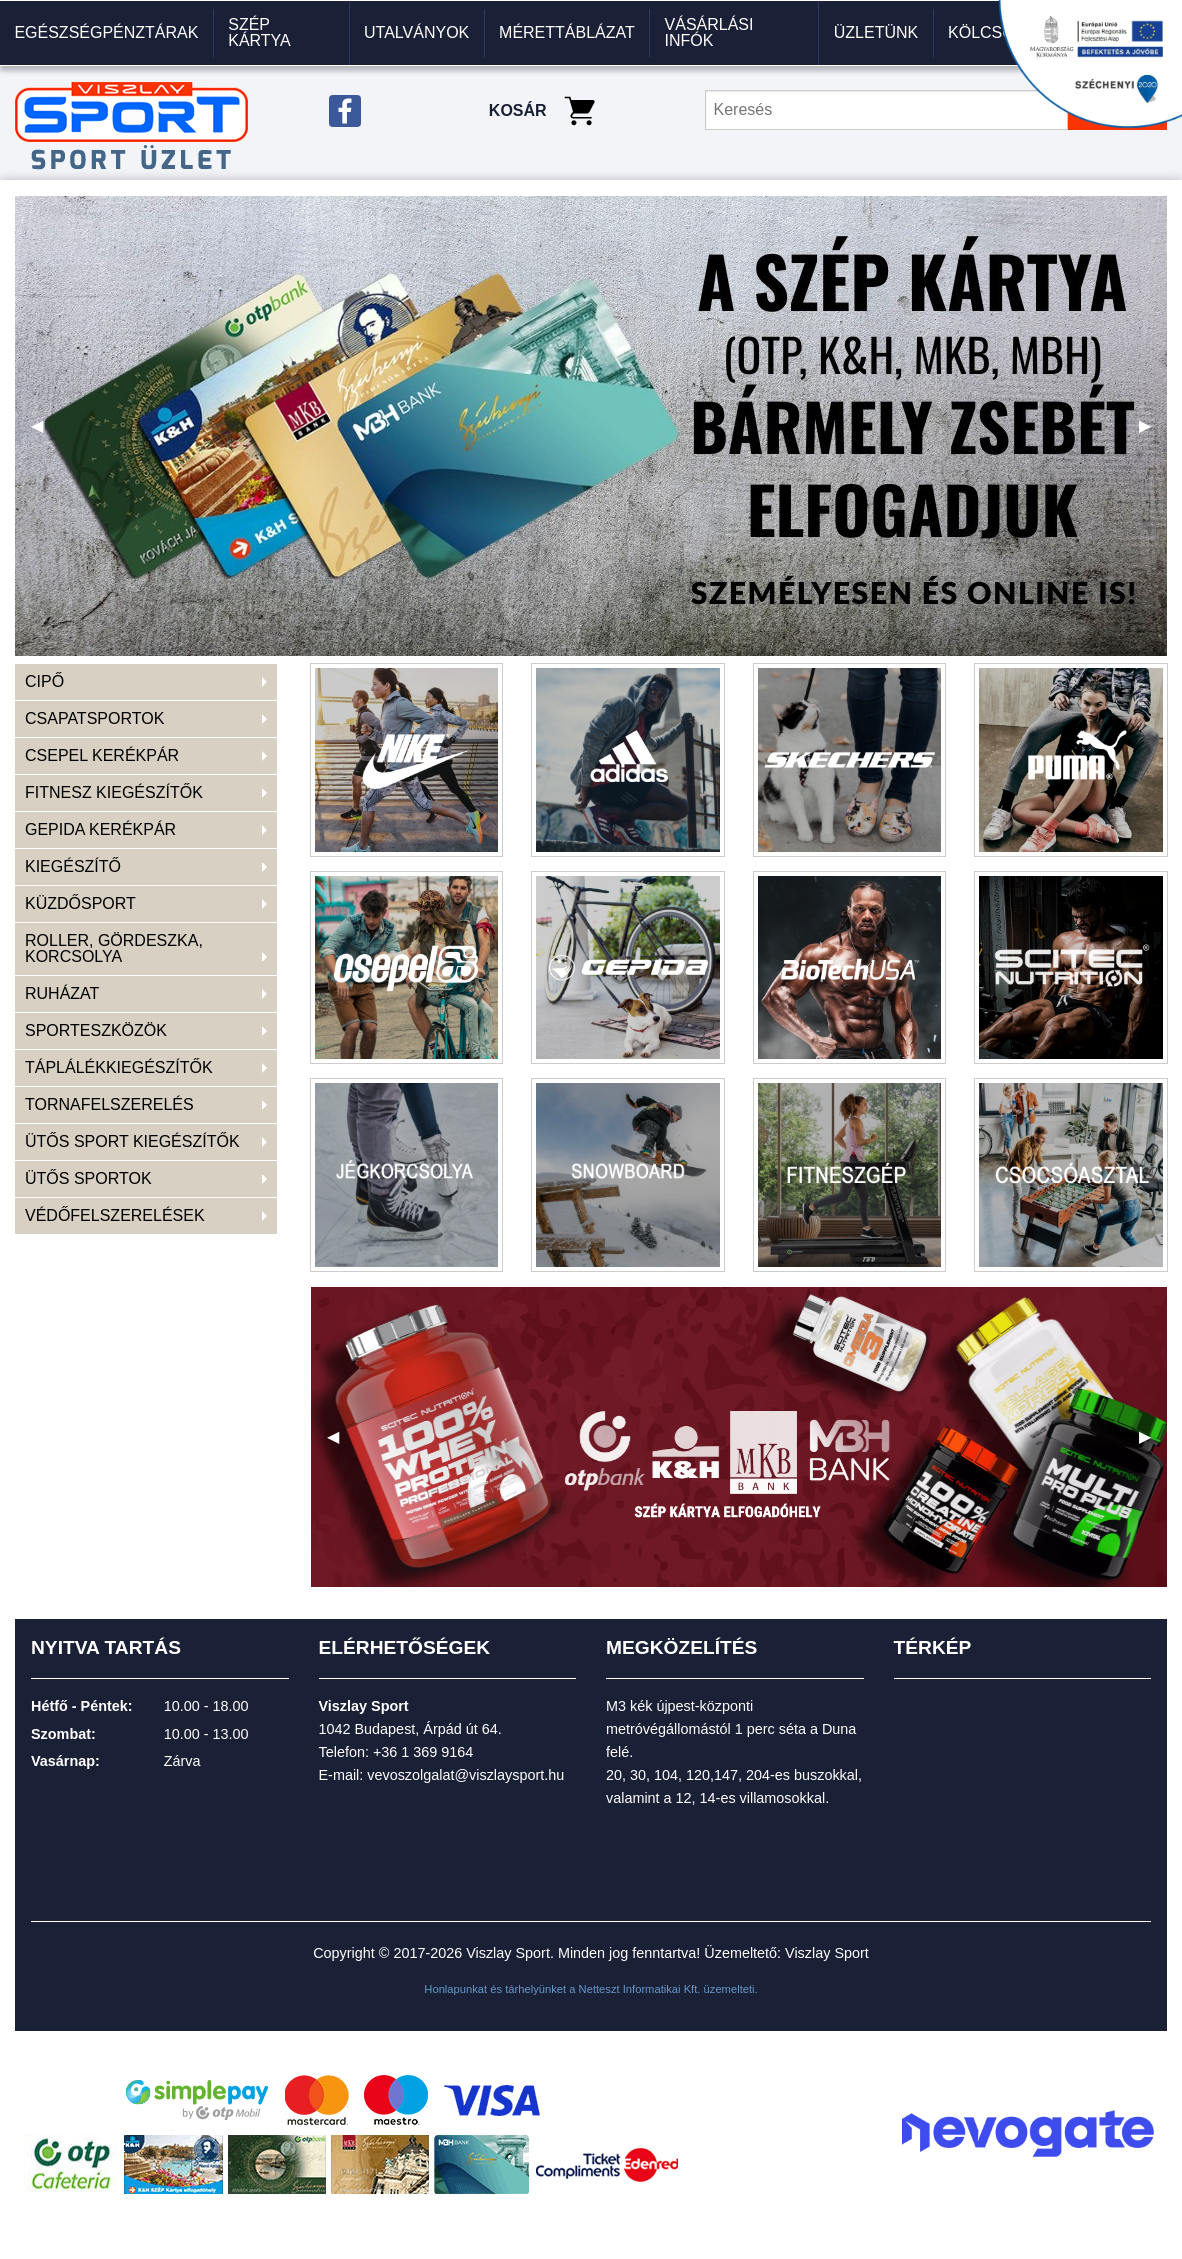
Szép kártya (259, 32)
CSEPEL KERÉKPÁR (102, 755)
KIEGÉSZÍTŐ (73, 866)
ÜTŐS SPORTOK (88, 1178)
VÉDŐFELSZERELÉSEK (115, 1215)
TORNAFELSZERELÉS (109, 1104)
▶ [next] (1153, 433)
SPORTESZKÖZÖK (96, 1030)
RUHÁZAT (62, 993)
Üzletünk (876, 32)
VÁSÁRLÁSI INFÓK (709, 32)
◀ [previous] (45, 433)
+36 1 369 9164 (423, 1752)
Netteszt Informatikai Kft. (640, 1989)
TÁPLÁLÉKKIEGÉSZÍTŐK (119, 1067)
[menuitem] (107, 33)
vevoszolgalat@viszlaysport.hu (465, 1775)
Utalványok (416, 32)
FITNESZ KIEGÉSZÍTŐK (114, 792)
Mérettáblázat (567, 32)
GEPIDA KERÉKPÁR (100, 829)
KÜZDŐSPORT (80, 903)
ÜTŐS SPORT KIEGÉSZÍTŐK (132, 1141)
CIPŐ (44, 681)
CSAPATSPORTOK (94, 718)
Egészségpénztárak (106, 32)
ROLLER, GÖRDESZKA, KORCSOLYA (114, 948)
